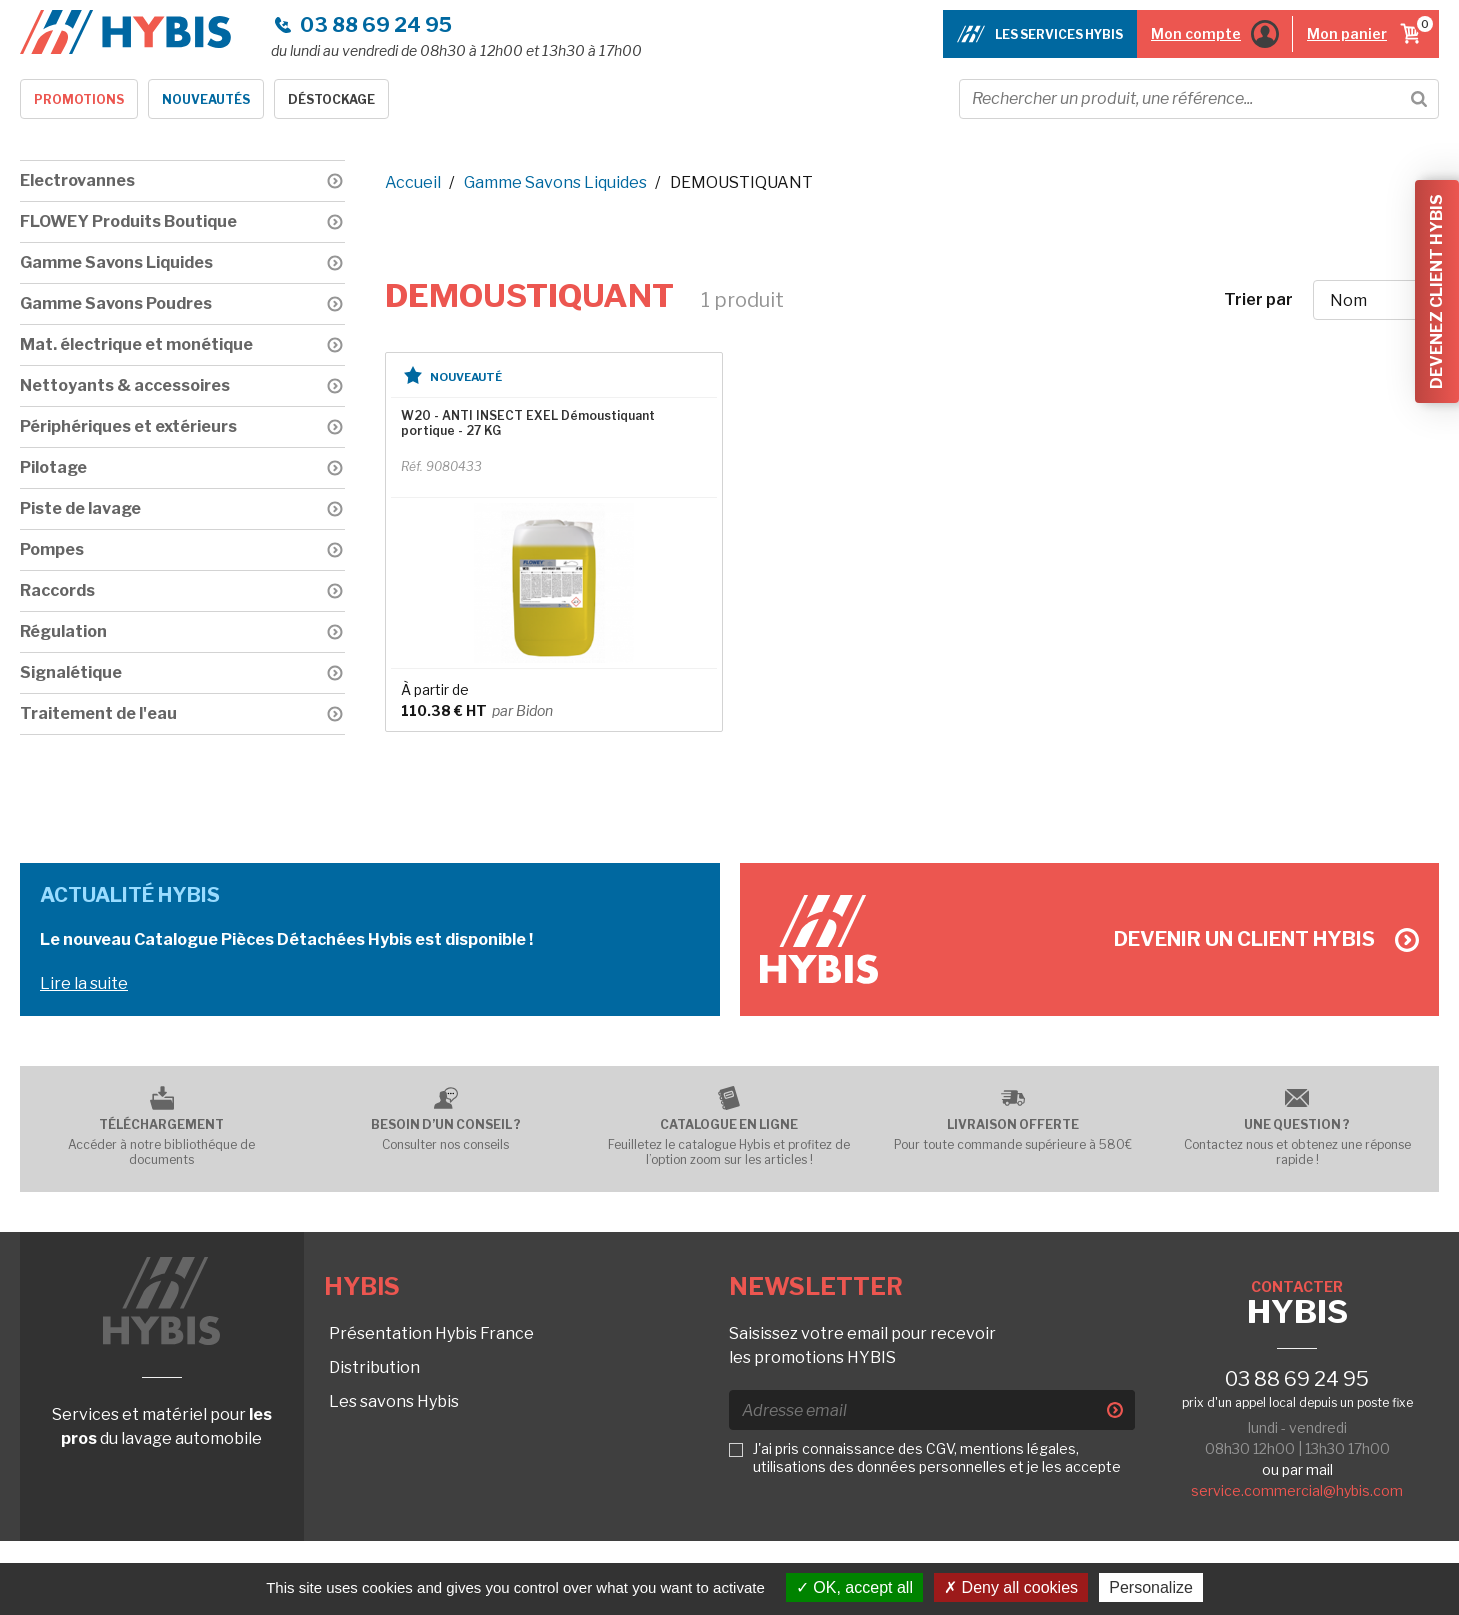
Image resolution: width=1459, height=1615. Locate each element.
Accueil (413, 182)
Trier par (1258, 299)
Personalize (1151, 1587)
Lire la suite (84, 983)
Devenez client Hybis (1436, 291)
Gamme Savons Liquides (555, 182)
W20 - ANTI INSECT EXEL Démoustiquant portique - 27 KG (528, 423)
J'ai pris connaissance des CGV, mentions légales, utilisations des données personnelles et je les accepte (937, 1457)
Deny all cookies (1011, 1587)
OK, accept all (854, 1587)
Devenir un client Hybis (1266, 939)
